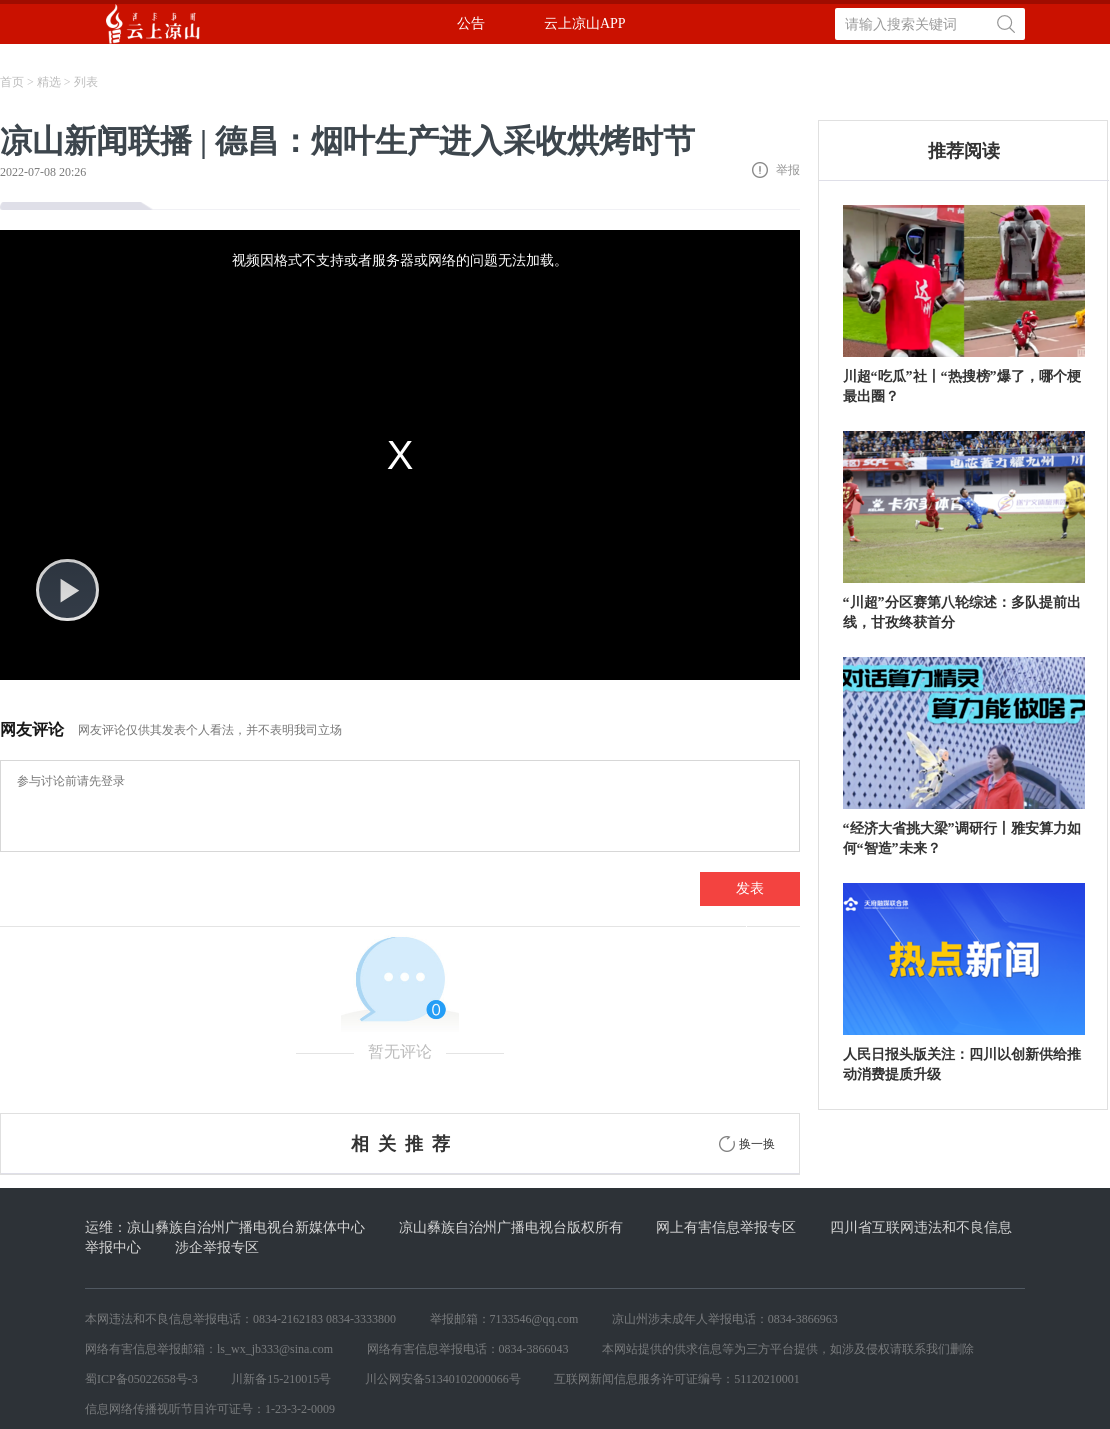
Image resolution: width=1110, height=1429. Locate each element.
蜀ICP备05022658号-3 (141, 1379)
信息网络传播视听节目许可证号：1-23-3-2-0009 (210, 1409)
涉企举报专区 (217, 1247)
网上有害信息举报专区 (726, 1227)
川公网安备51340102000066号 (443, 1379)
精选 (49, 82)
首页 (12, 82)
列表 (86, 82)
